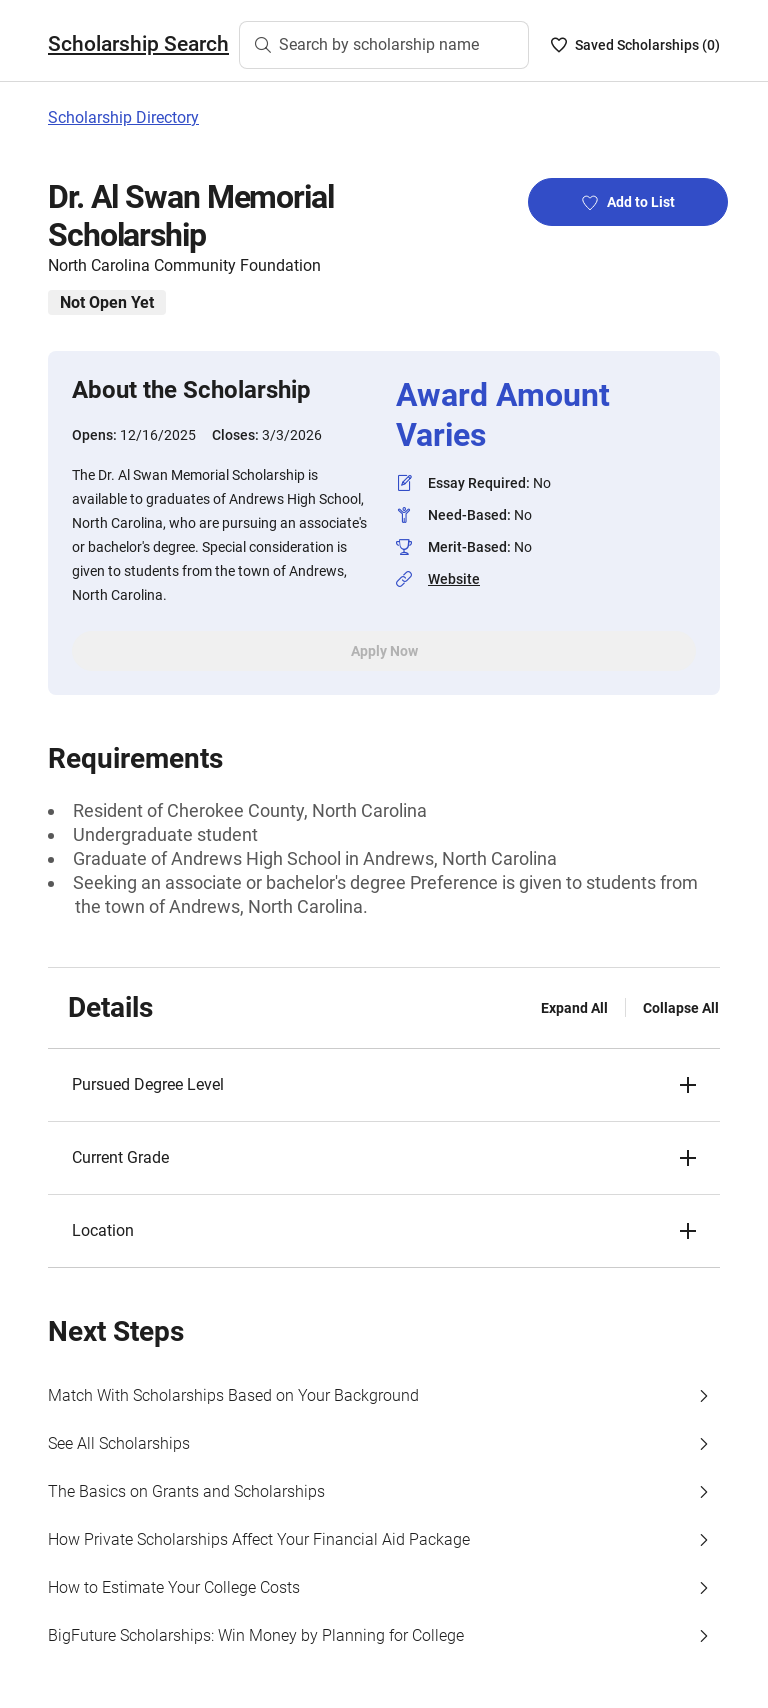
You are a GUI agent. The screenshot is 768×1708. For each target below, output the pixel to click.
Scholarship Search (138, 44)
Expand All (574, 1008)
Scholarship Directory (123, 117)
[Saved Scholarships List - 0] (635, 45)
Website (454, 579)
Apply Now (384, 651)
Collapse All (681, 1008)
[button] (384, 1085)
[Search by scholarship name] (384, 45)
